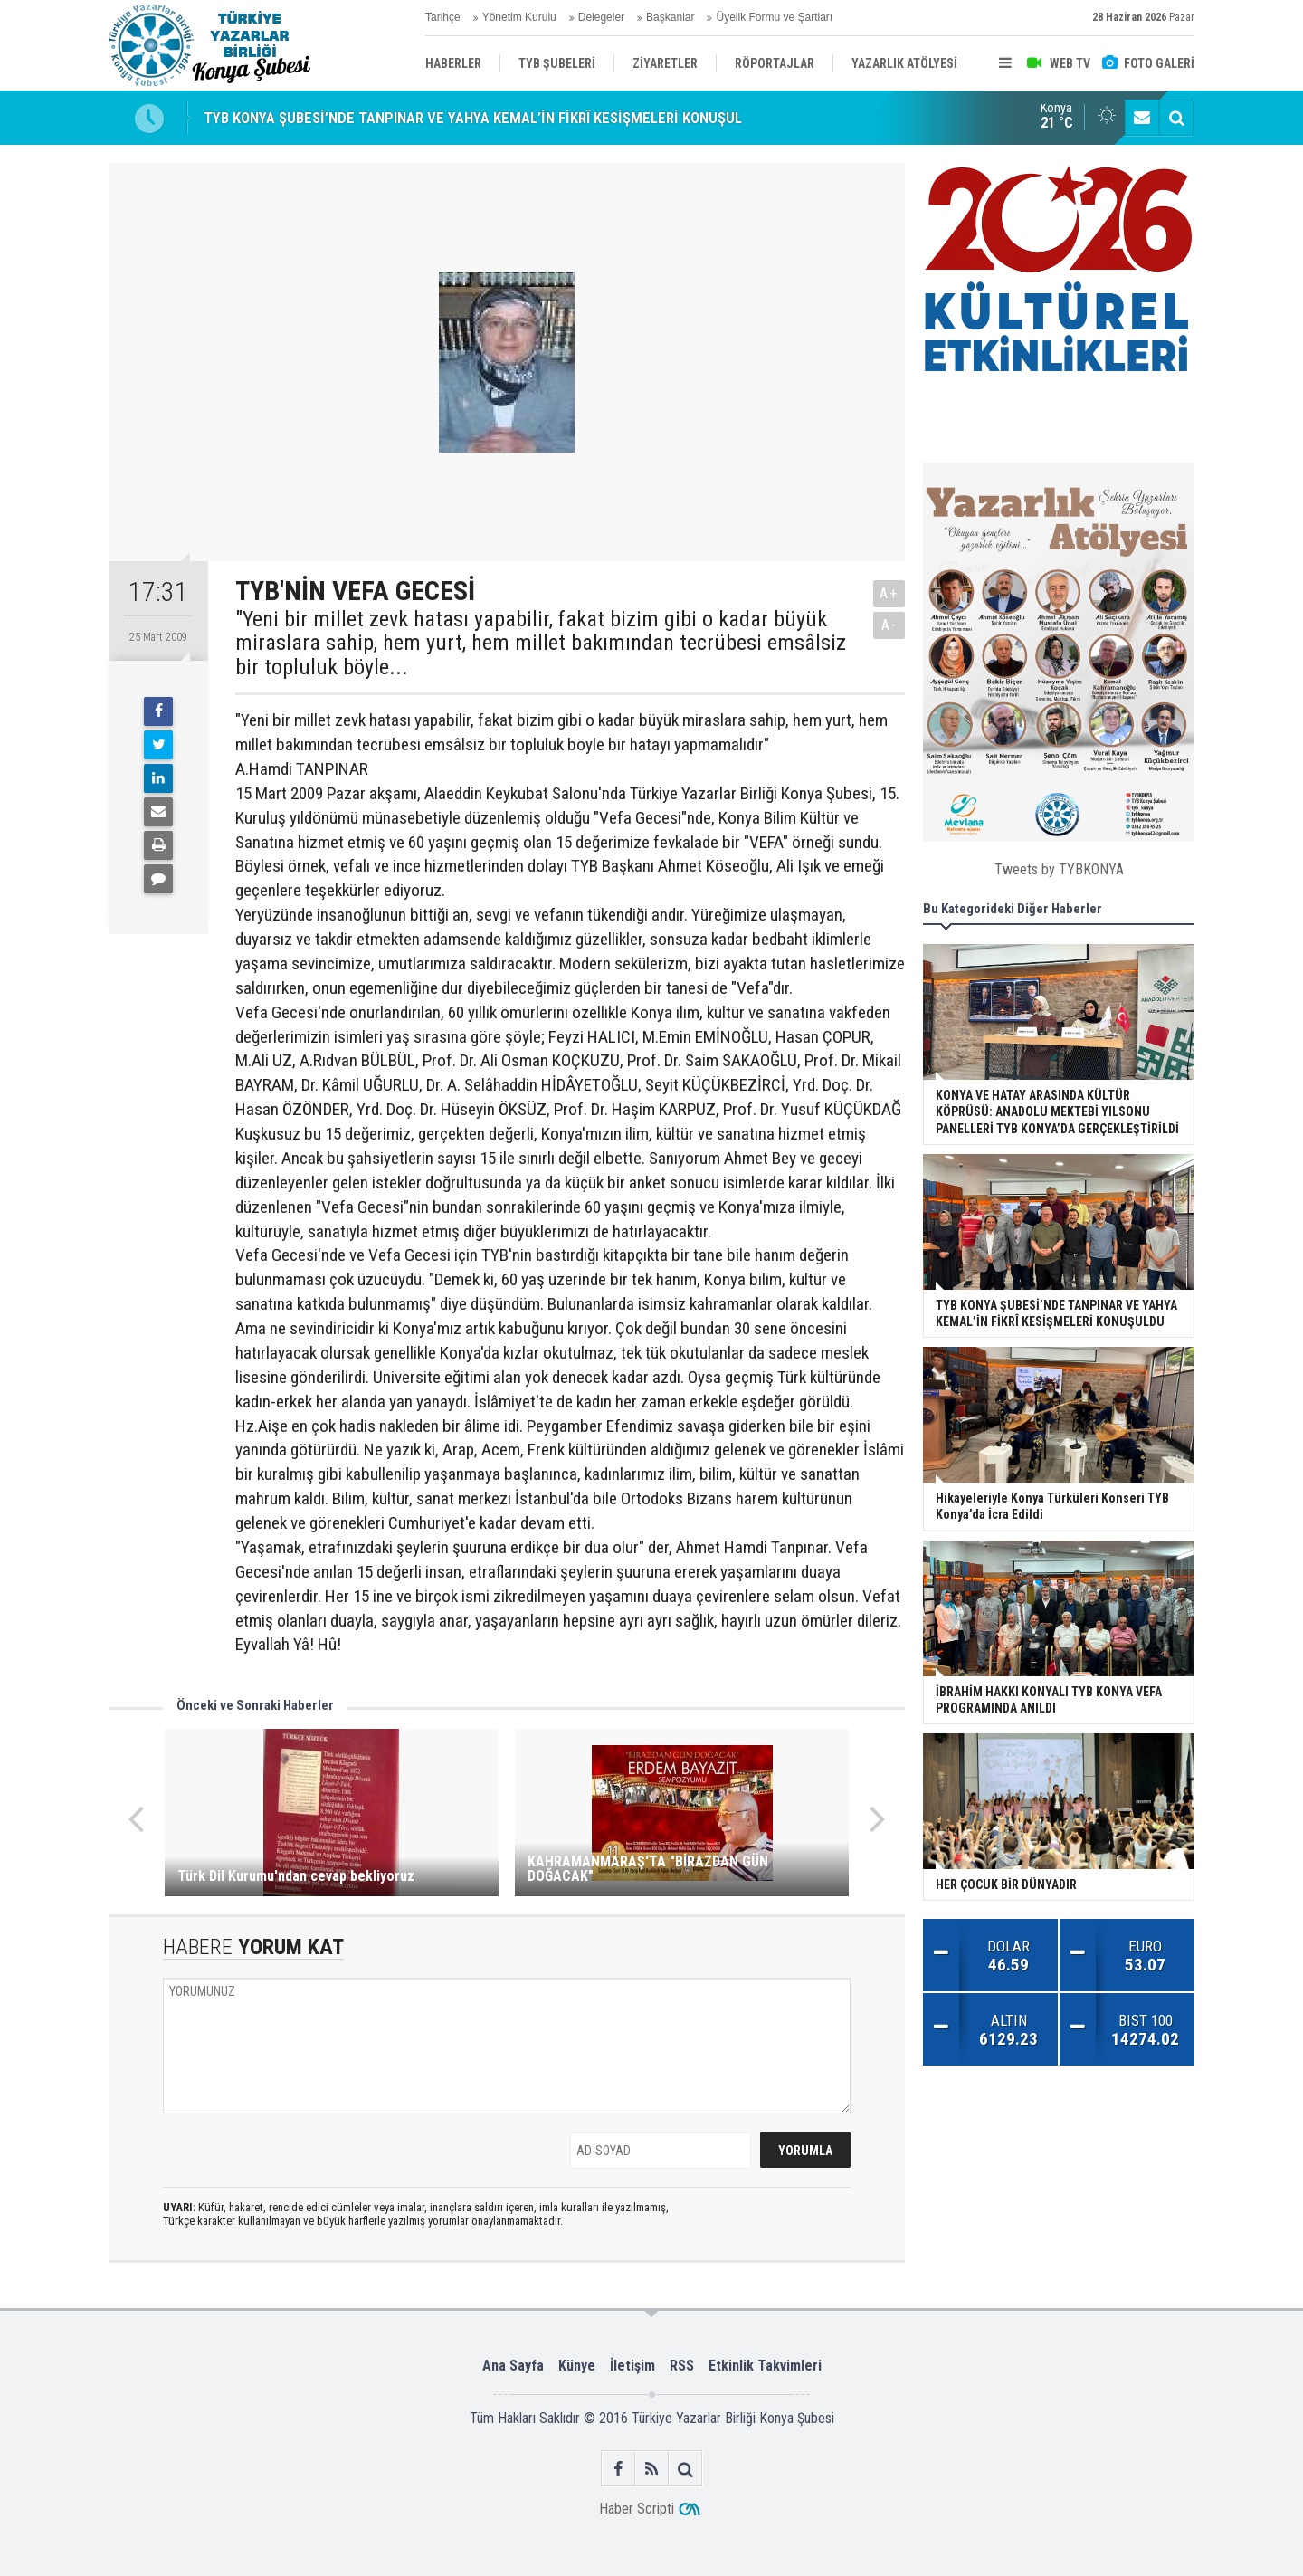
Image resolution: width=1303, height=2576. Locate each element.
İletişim (632, 2365)
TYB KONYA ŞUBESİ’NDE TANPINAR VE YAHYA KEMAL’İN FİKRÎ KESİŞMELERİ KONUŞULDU (482, 118)
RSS (682, 2365)
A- (889, 625)
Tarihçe (443, 17)
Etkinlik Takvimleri (765, 2365)
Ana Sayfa (513, 2365)
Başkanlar (670, 17)
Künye (576, 2365)
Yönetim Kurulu (519, 17)
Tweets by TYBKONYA (1059, 869)
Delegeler (601, 17)
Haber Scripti (636, 2508)
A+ (889, 593)
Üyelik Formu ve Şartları (774, 17)
